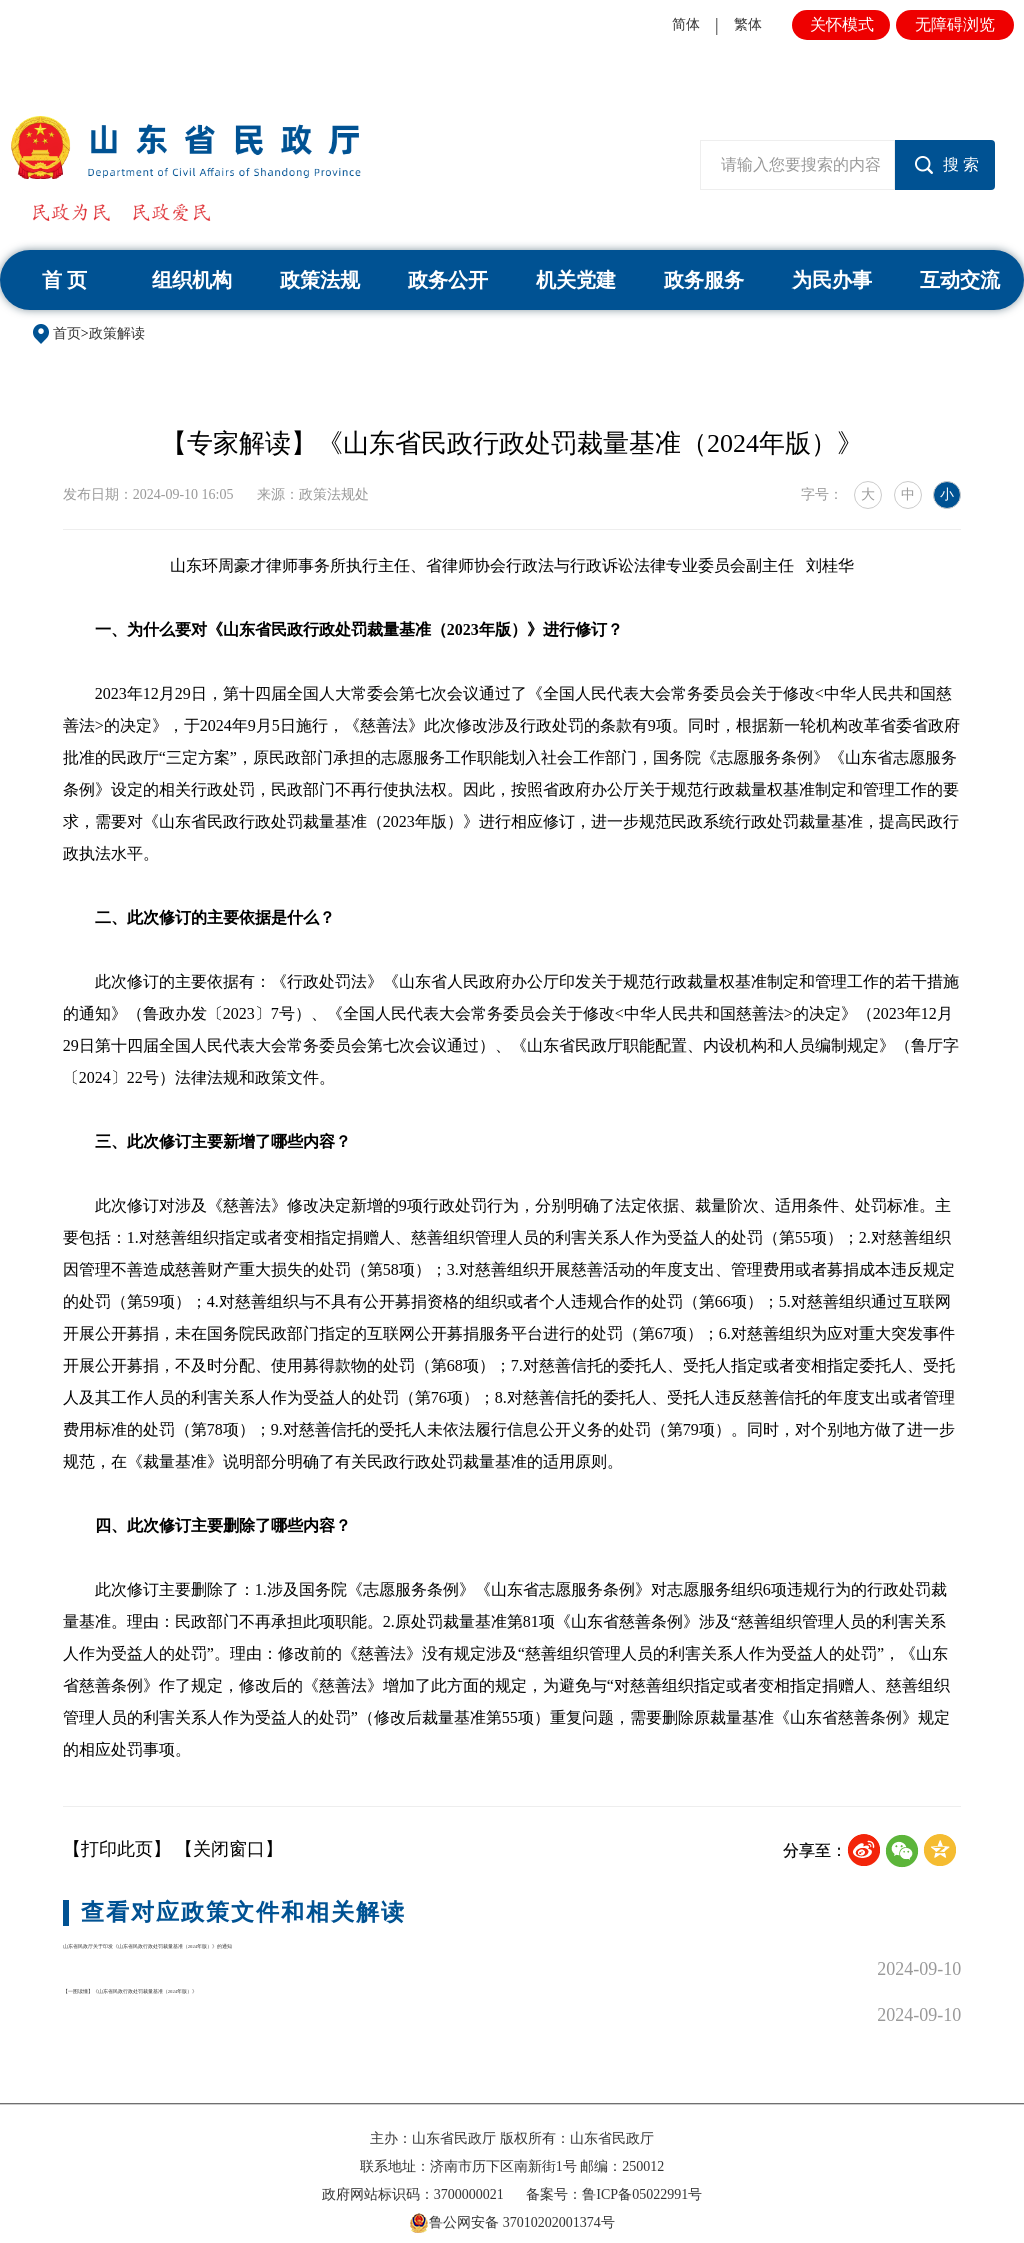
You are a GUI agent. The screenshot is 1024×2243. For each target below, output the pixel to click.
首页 (67, 333)
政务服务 (704, 280)
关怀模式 (842, 24)
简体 (686, 24)
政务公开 (448, 280)
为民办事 (832, 280)
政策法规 (320, 280)
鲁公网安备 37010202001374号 (512, 2204)
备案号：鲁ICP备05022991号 (614, 2175)
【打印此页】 (117, 1849)
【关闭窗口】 (229, 1849)
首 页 (64, 280)
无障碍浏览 (955, 24)
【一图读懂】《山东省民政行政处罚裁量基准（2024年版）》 (306, 1996)
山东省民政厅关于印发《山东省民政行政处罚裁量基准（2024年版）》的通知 (369, 1960)
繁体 (748, 24)
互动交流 (960, 280)
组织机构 (192, 280)
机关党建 (576, 280)
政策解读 (117, 333)
